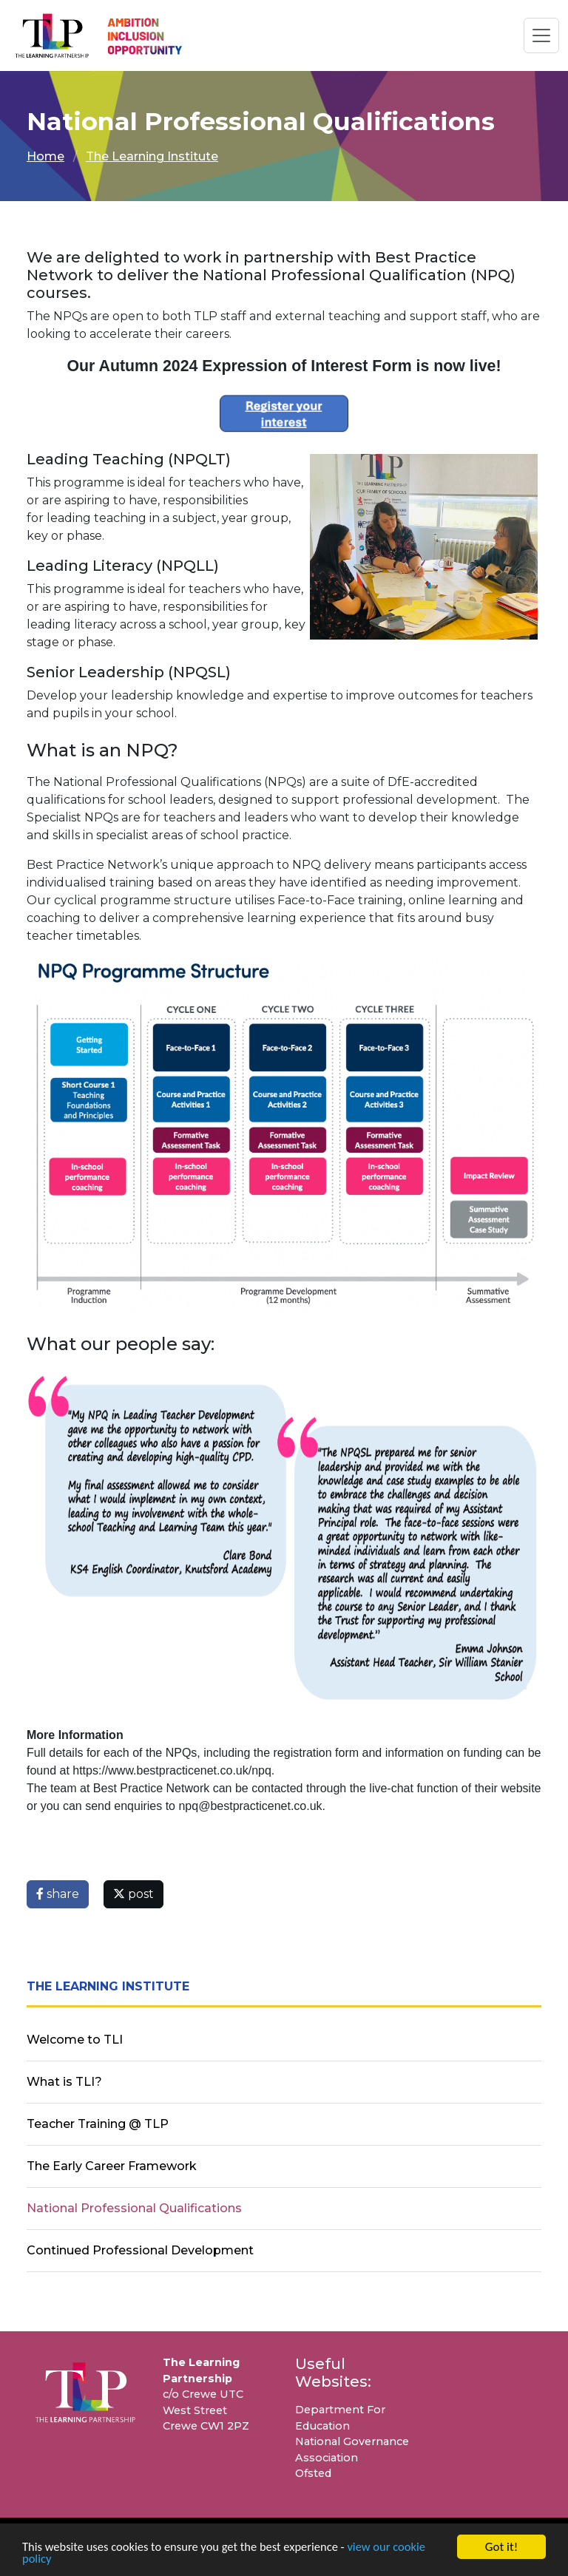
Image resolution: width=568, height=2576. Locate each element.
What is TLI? (64, 2082)
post (133, 1894)
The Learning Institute (152, 156)
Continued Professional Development (140, 2250)
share (57, 1894)
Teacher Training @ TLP (98, 2124)
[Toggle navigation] (541, 35)
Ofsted (313, 2473)
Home (45, 156)
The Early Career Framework (112, 2166)
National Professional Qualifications (134, 2208)
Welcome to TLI (75, 2040)
